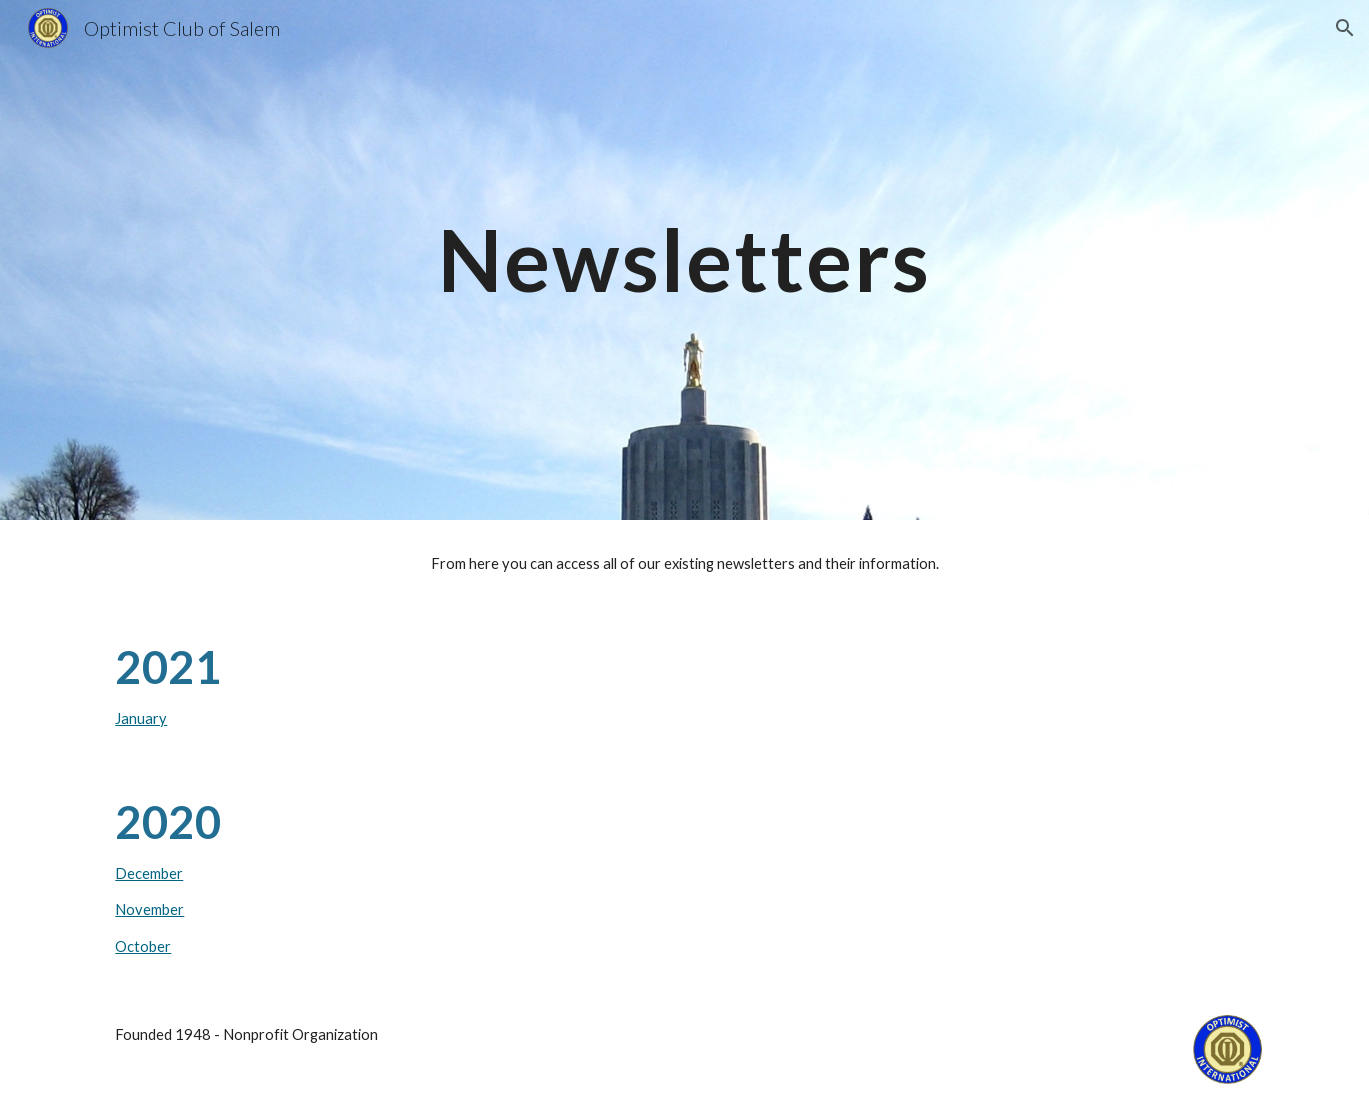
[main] (685, 259)
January (141, 718)
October (143, 946)
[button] (1345, 28)
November (149, 909)
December (149, 873)
